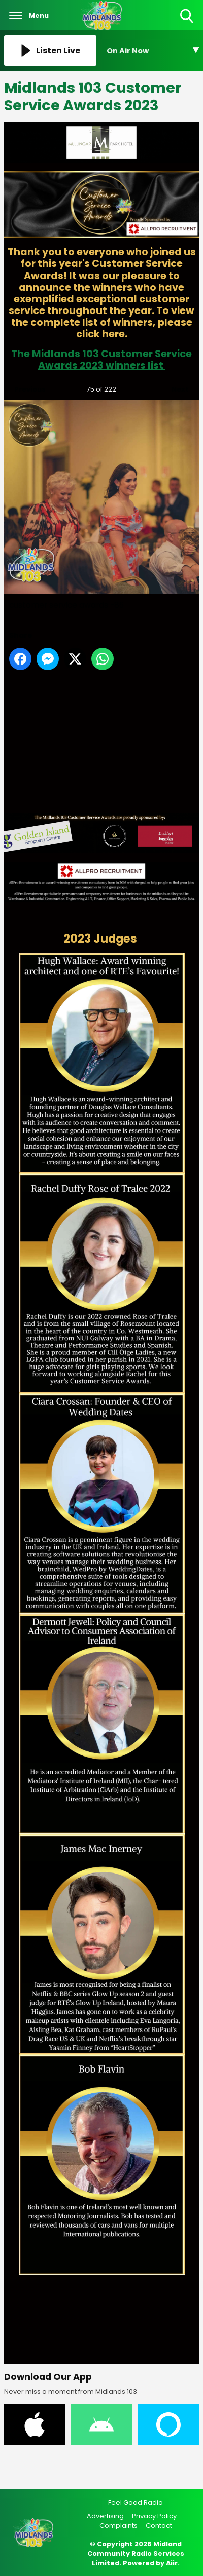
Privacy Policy (154, 2516)
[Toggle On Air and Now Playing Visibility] (153, 50)
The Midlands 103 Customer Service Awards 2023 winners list (101, 359)
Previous (25, 386)
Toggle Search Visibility (187, 16)
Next (175, 386)
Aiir (172, 2563)
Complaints (118, 2525)
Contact (159, 2525)
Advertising (105, 2516)
